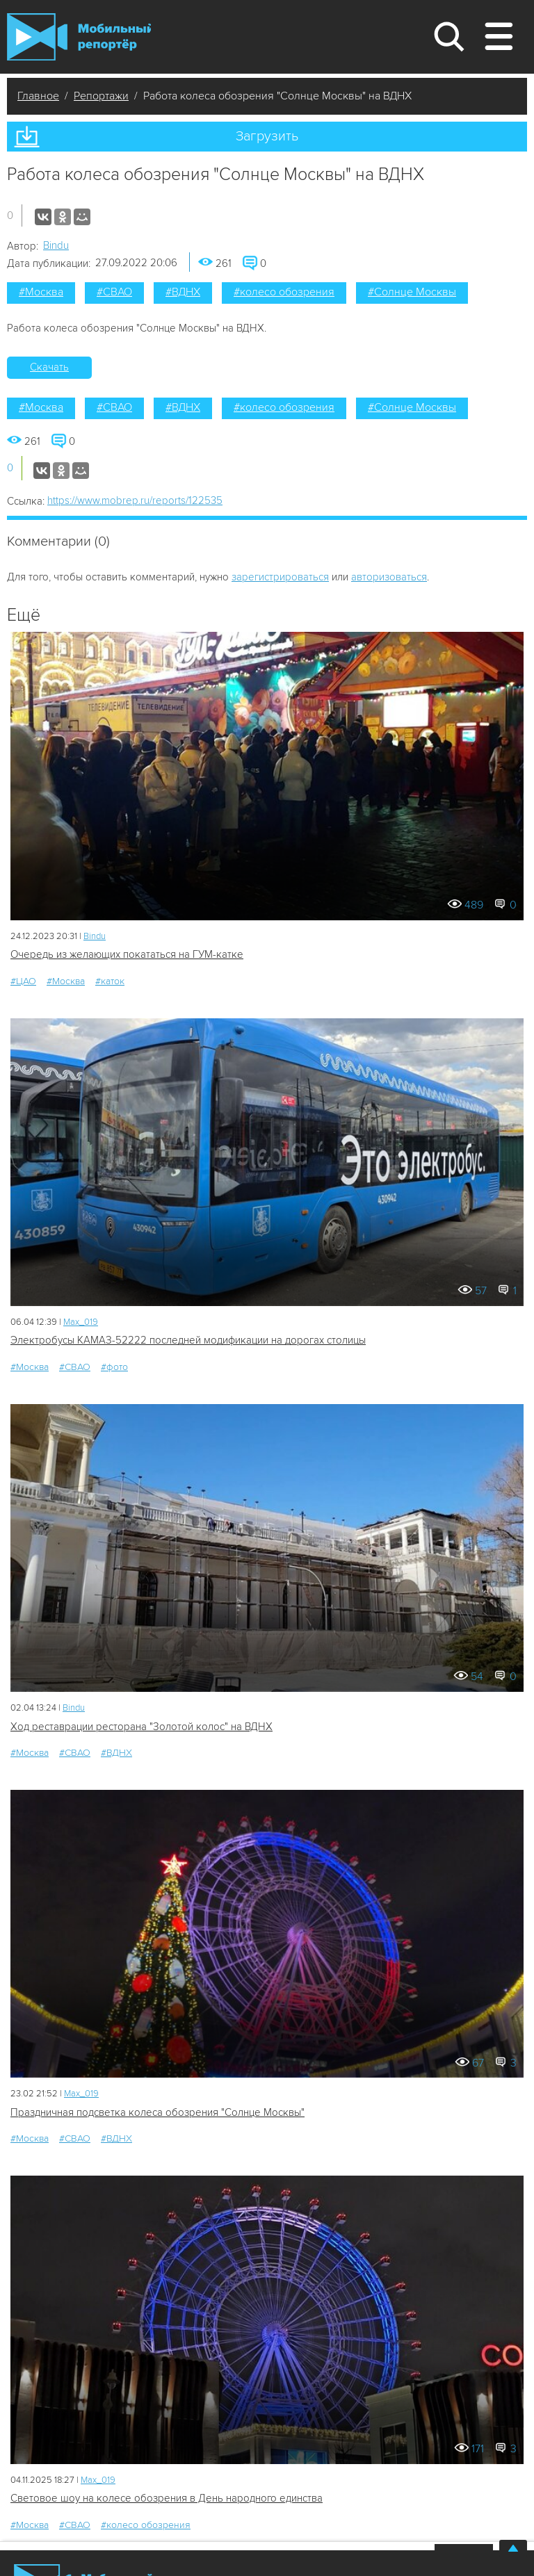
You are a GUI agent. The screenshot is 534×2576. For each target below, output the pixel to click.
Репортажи (101, 96)
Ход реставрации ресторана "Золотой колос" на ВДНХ (141, 1726)
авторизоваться (389, 577)
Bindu (56, 245)
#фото (114, 1367)
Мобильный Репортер (79, 36)
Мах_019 (80, 1322)
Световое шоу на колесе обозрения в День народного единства (166, 2498)
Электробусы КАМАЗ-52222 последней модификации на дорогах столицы (188, 1340)
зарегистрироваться (280, 577)
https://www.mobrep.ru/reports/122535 (134, 500)
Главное (38, 96)
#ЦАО (23, 981)
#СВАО (114, 292)
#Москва (41, 292)
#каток (109, 981)
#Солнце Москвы (412, 292)
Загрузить (267, 136)
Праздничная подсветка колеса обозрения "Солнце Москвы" (157, 2112)
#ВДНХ (182, 292)
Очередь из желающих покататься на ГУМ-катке (126, 954)
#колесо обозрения (284, 292)
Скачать (49, 367)
